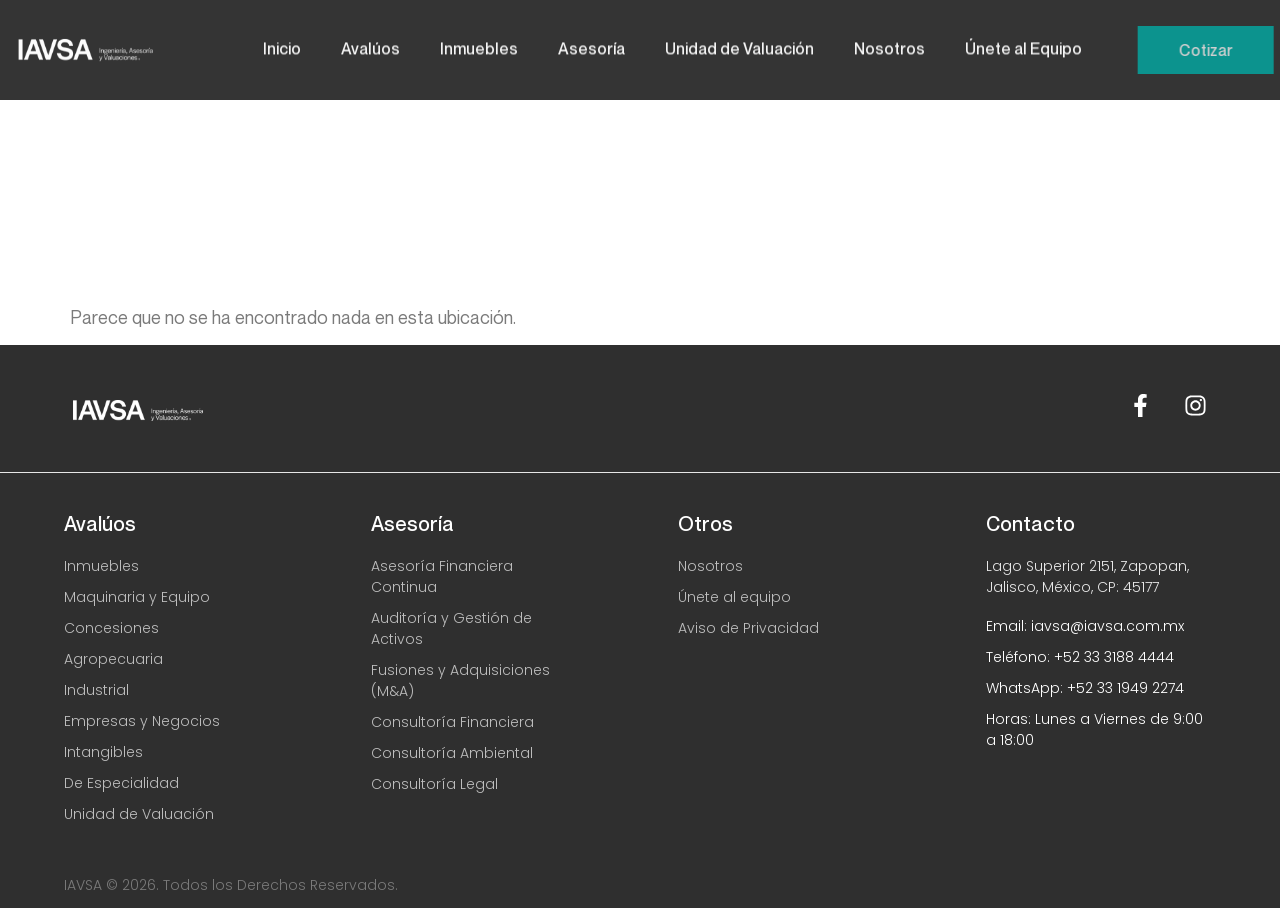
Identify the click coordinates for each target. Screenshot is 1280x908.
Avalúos (370, 44)
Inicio (282, 44)
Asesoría (591, 44)
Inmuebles (479, 44)
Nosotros (889, 44)
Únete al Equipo (1023, 44)
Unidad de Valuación (739, 44)
